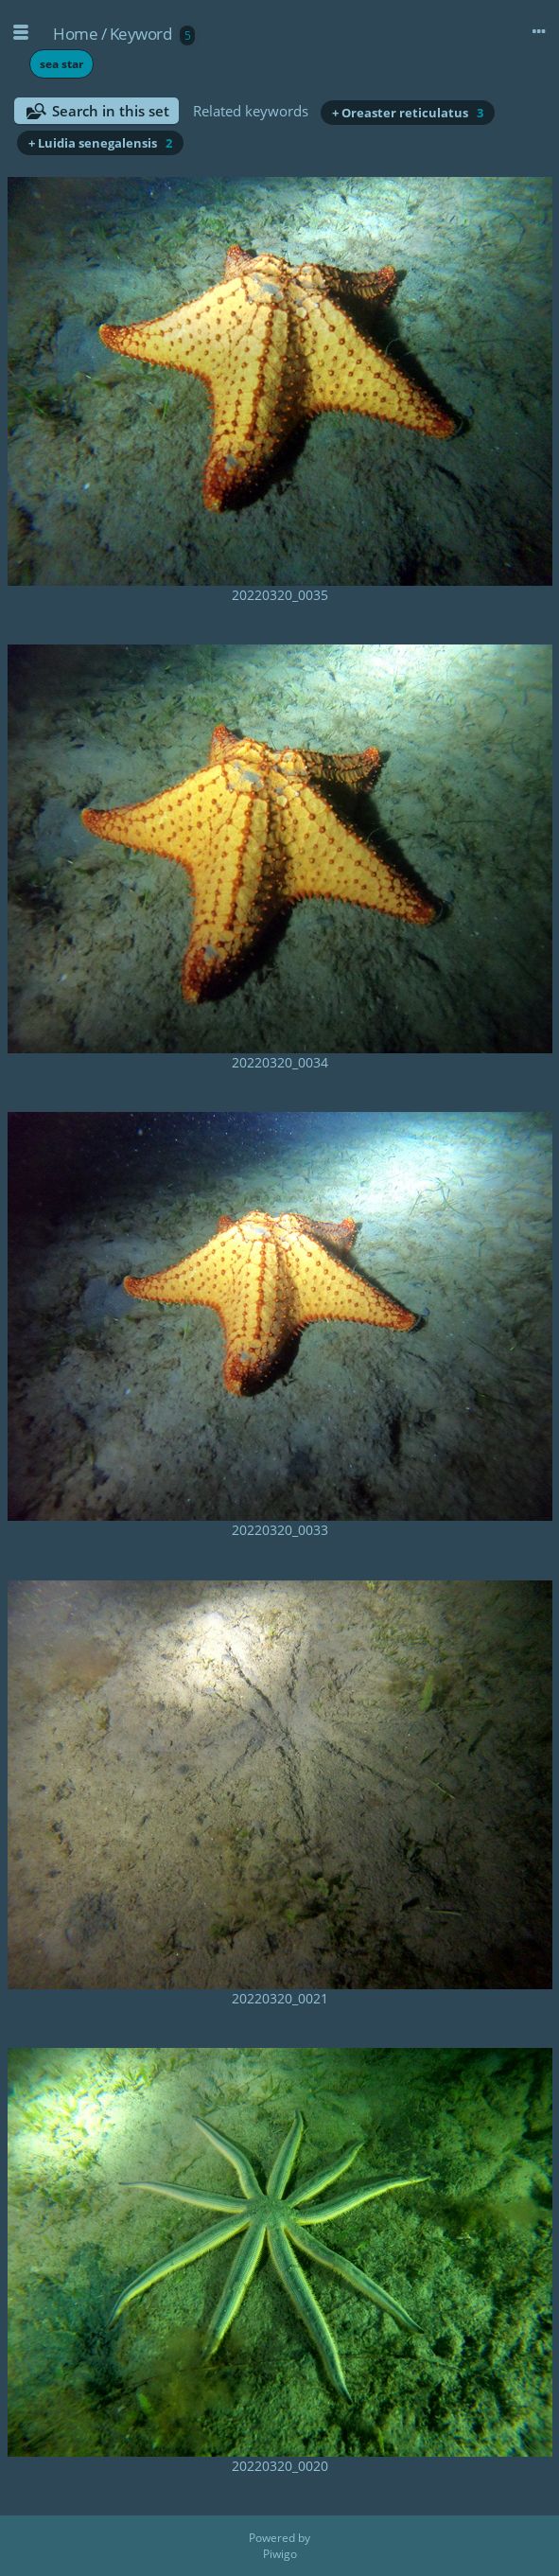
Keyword (141, 33)
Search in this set (110, 110)
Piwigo (280, 2554)
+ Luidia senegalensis (100, 142)
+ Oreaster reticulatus (407, 112)
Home (75, 33)
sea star (61, 64)
